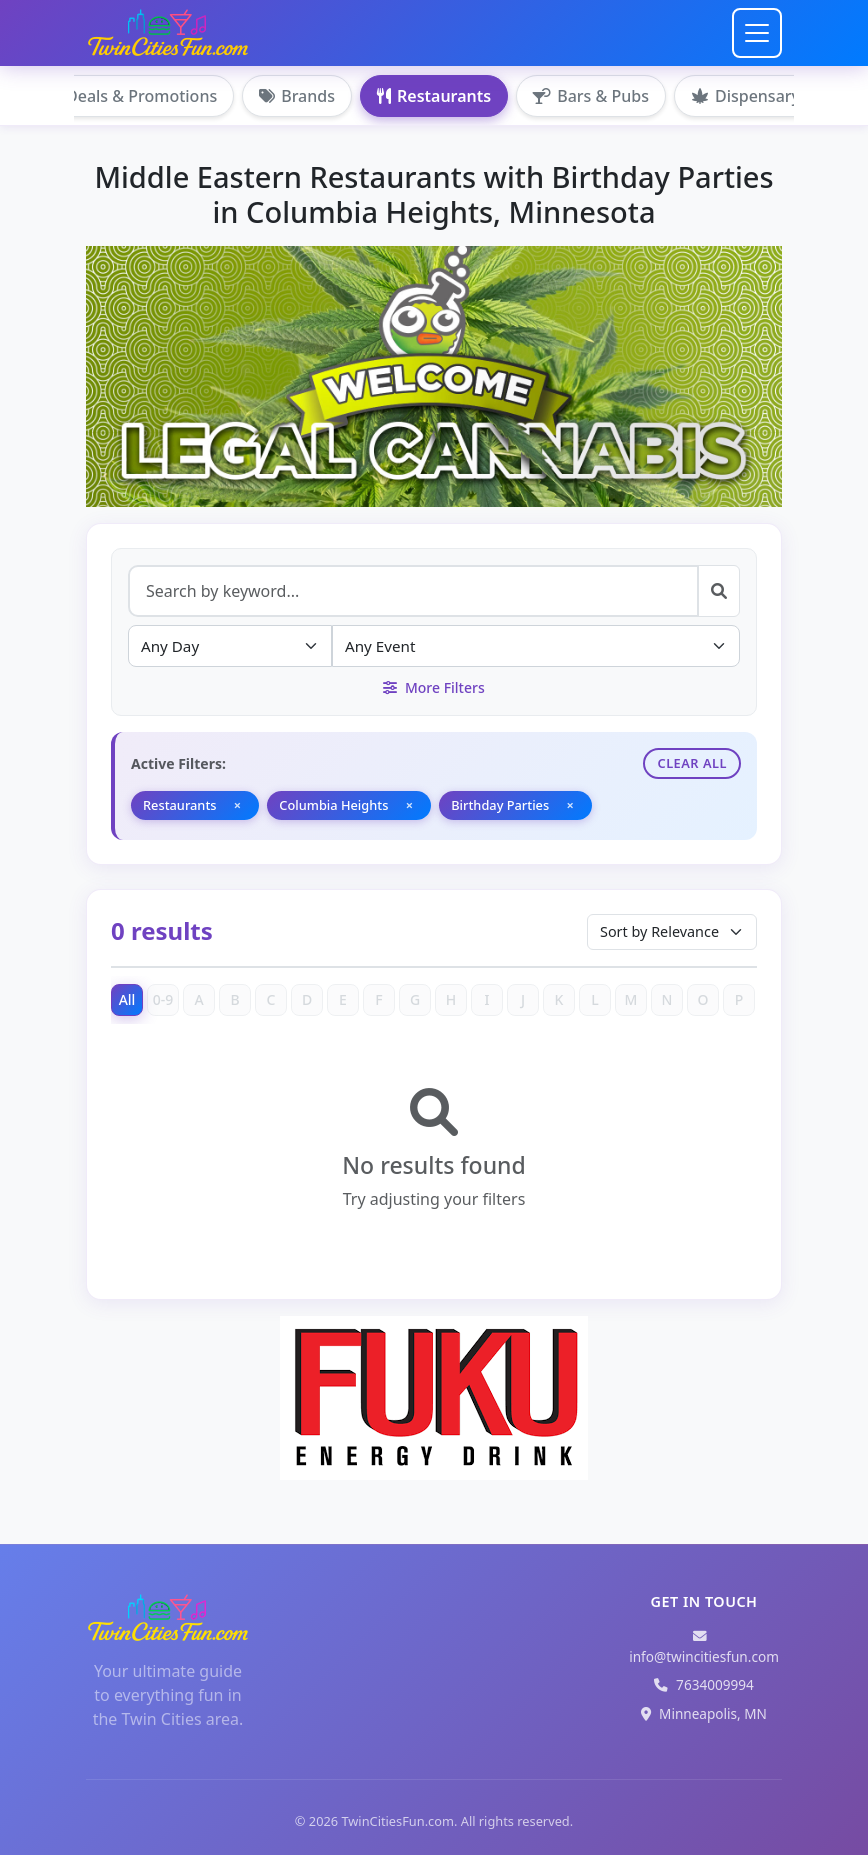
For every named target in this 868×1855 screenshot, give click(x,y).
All (127, 999)
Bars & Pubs (591, 96)
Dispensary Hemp (770, 96)
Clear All (692, 763)
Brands (297, 96)
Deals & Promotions (130, 96)
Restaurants (434, 96)
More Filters (433, 687)
